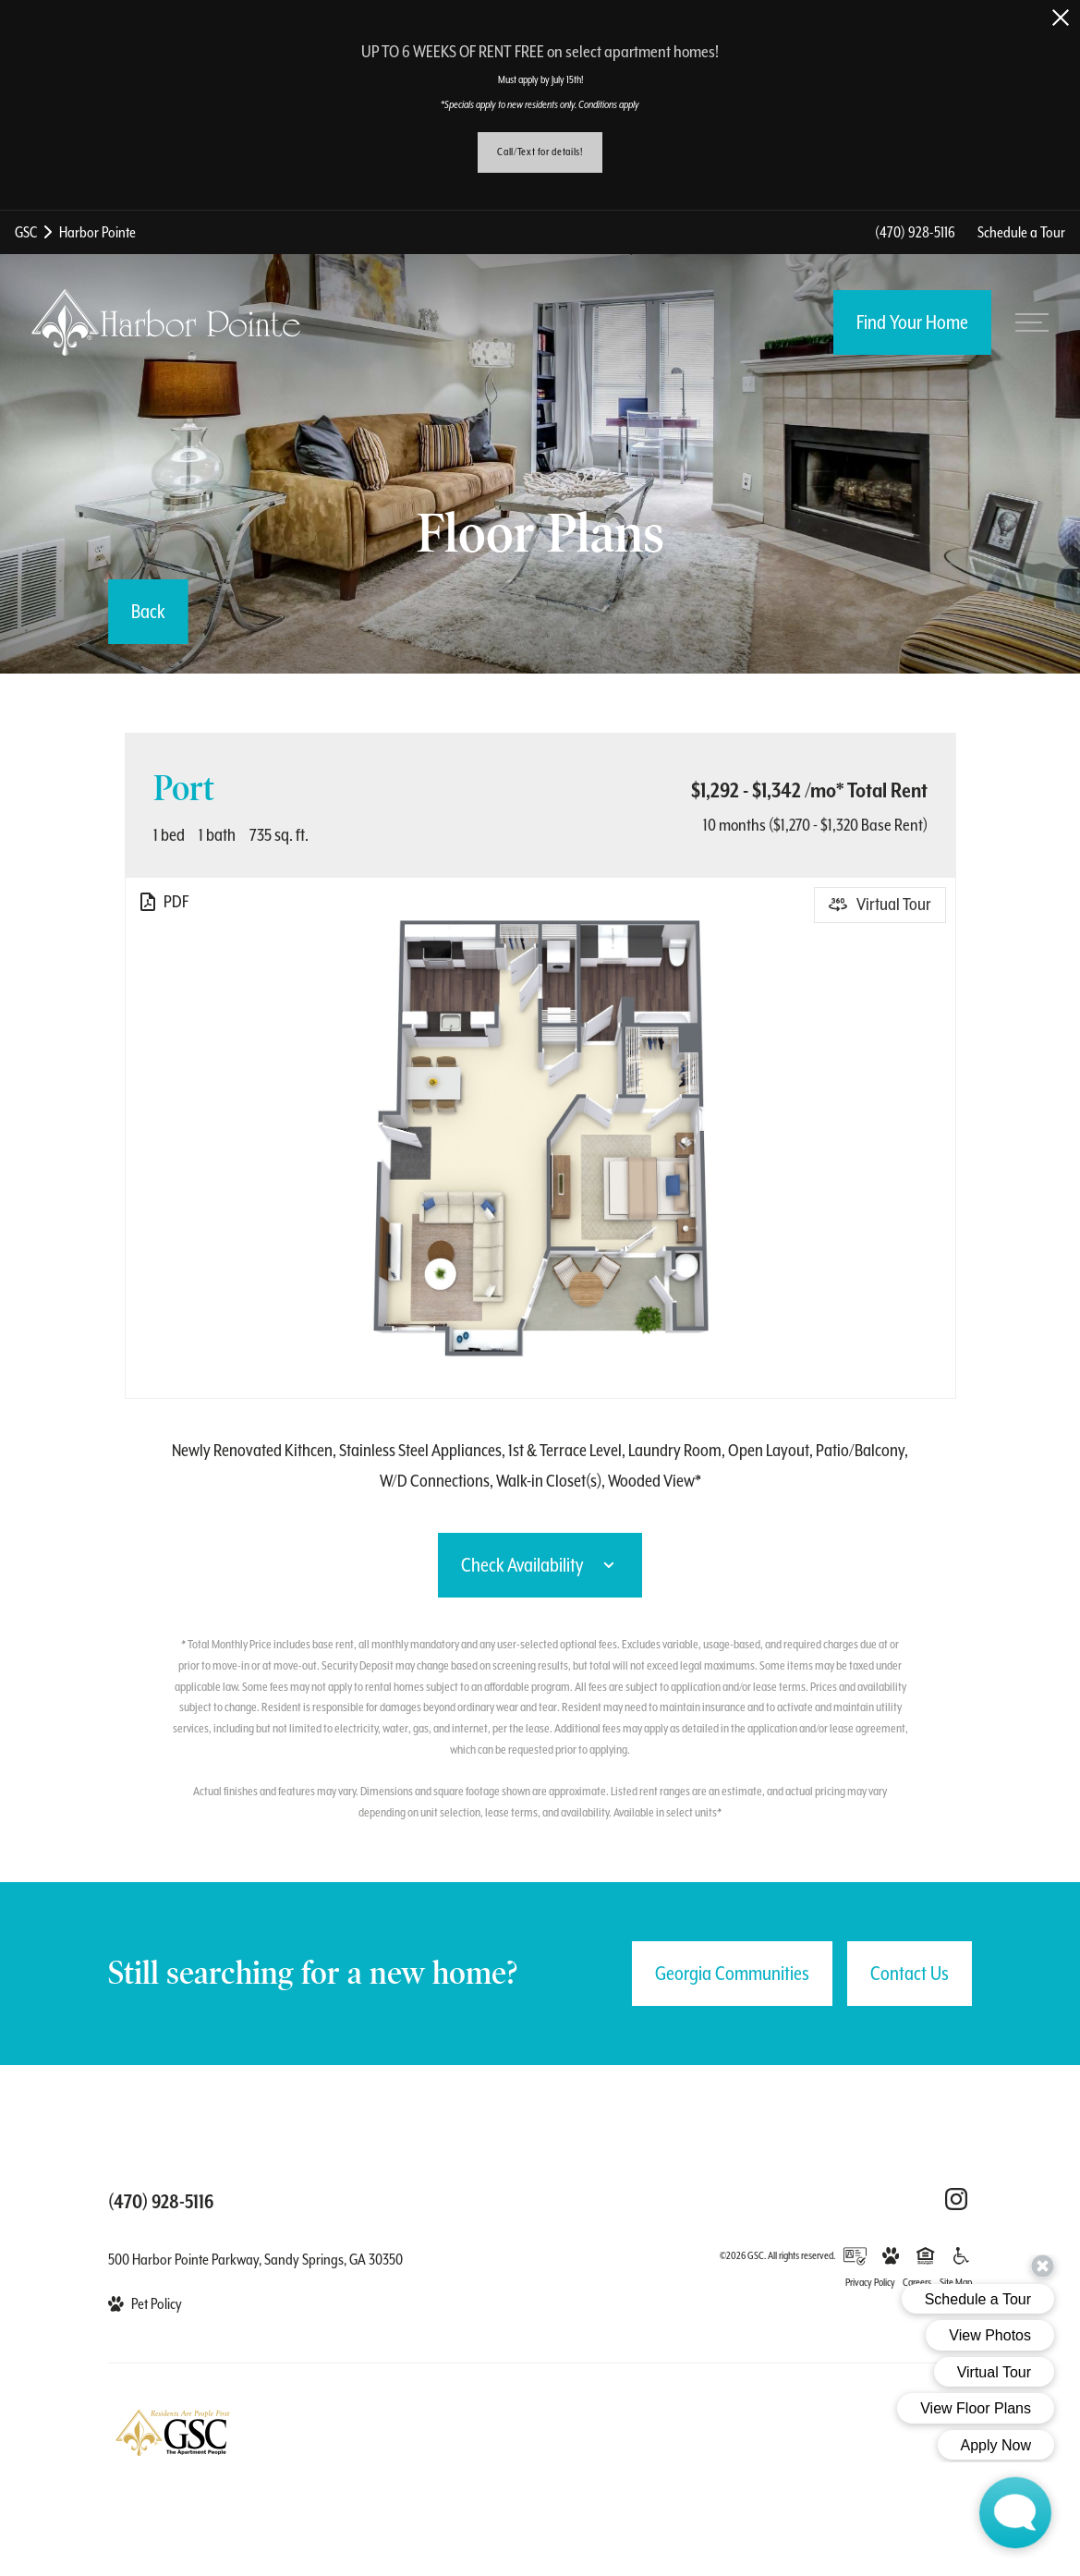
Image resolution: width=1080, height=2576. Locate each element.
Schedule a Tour (1021, 232)
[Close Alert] (1060, 17)
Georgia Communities (732, 1973)
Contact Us (909, 1973)
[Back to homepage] (166, 322)
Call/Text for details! (539, 152)
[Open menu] (1031, 322)
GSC (26, 232)
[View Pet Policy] (145, 2304)
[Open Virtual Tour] (880, 904)
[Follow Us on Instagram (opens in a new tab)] (956, 2199)
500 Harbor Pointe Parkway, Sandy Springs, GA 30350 (255, 2259)
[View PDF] (162, 901)
